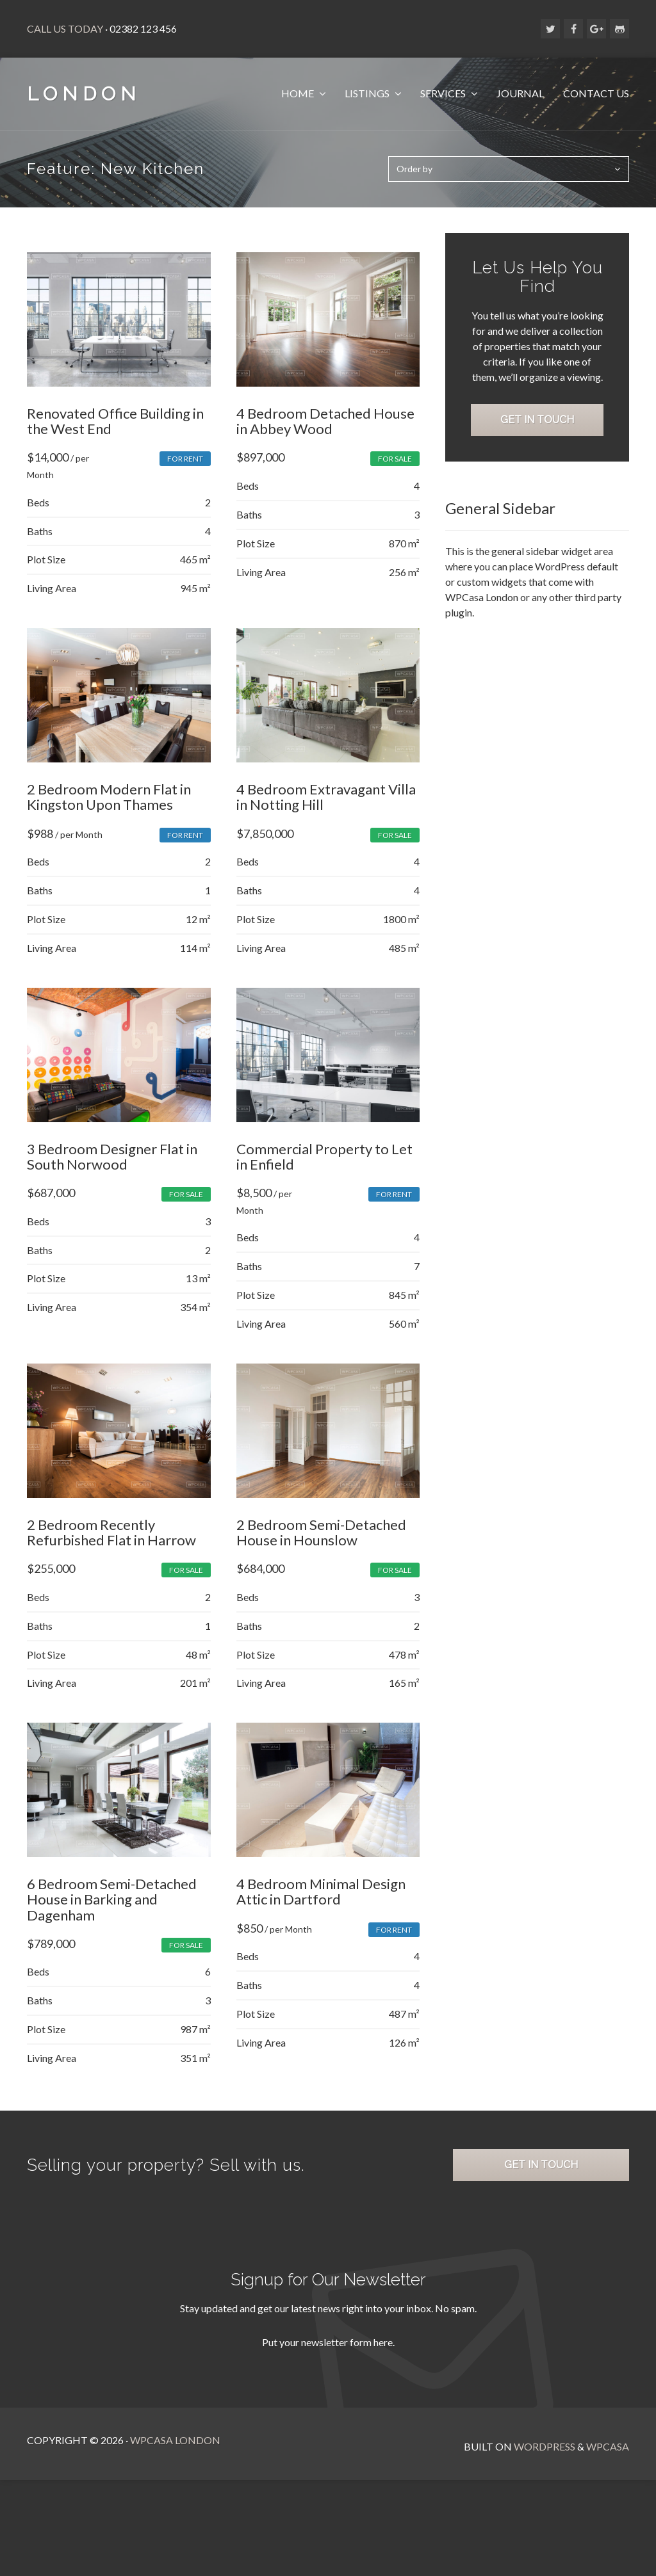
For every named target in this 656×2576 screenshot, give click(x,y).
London (84, 94)
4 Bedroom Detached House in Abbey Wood (327, 427)
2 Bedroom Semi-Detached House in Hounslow (323, 1558)
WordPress (544, 2478)
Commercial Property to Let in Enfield (326, 1175)
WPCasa (607, 2478)
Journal (520, 93)
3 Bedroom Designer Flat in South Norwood (112, 1175)
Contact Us (596, 93)
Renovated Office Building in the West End (115, 427)
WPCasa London (175, 2478)
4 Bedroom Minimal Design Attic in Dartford (322, 1923)
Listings (368, 93)
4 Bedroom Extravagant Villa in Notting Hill (328, 809)
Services (444, 93)
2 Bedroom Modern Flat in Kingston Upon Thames (109, 809)
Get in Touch (540, 461)
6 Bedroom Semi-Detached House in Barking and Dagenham (112, 1931)
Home (298, 93)
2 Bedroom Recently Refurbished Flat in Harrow (111, 1558)
